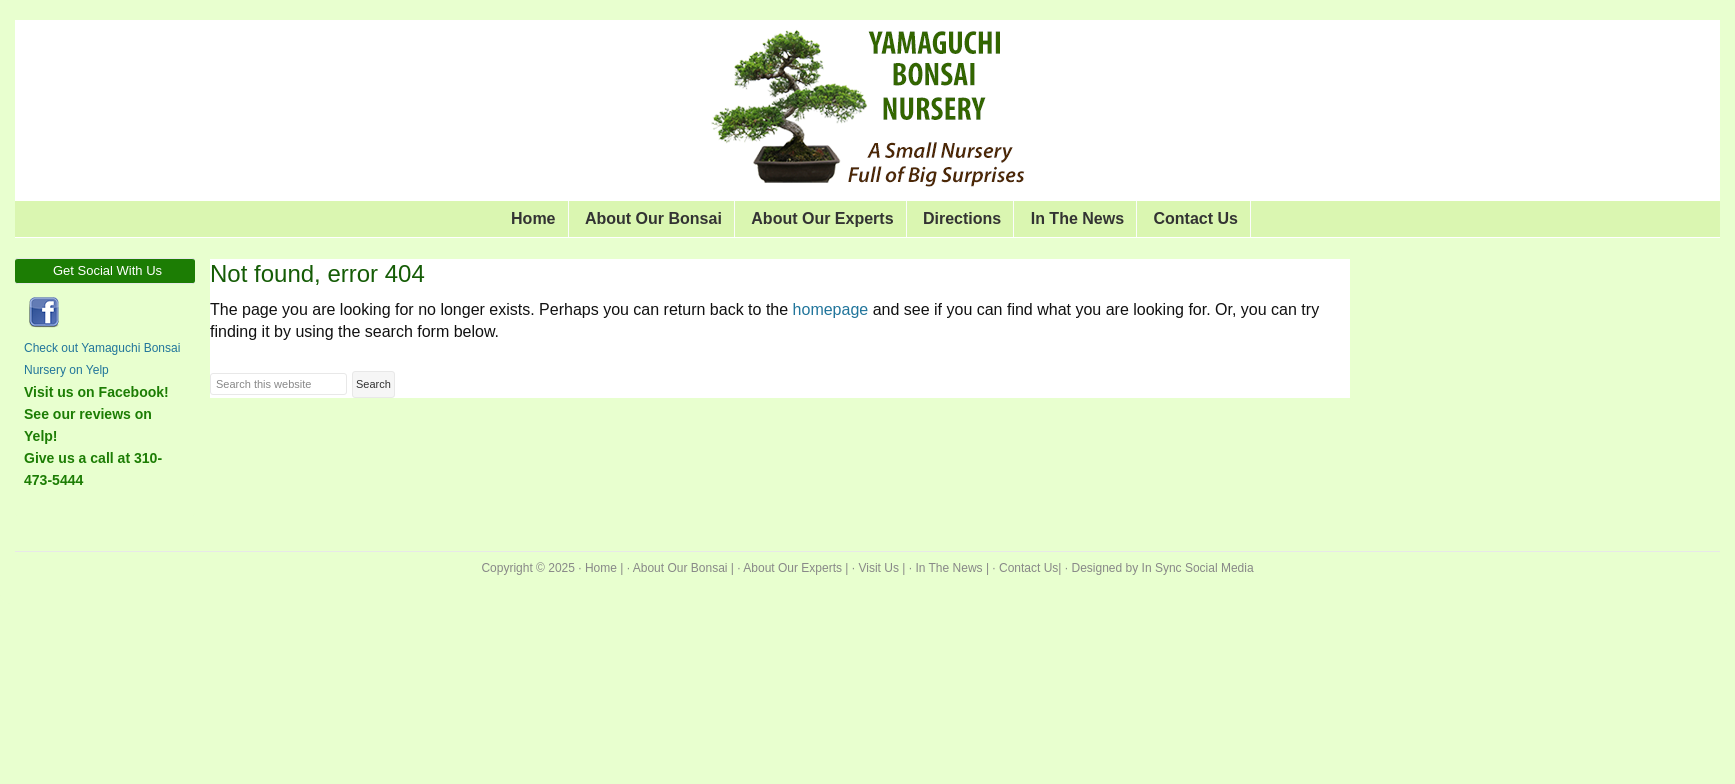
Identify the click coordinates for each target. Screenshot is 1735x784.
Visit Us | (881, 568)
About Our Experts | (795, 568)
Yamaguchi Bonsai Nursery (365, 70)
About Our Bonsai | (683, 568)
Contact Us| (1030, 568)
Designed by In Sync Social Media (1163, 568)
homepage (831, 309)
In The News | (952, 568)
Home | (604, 568)
